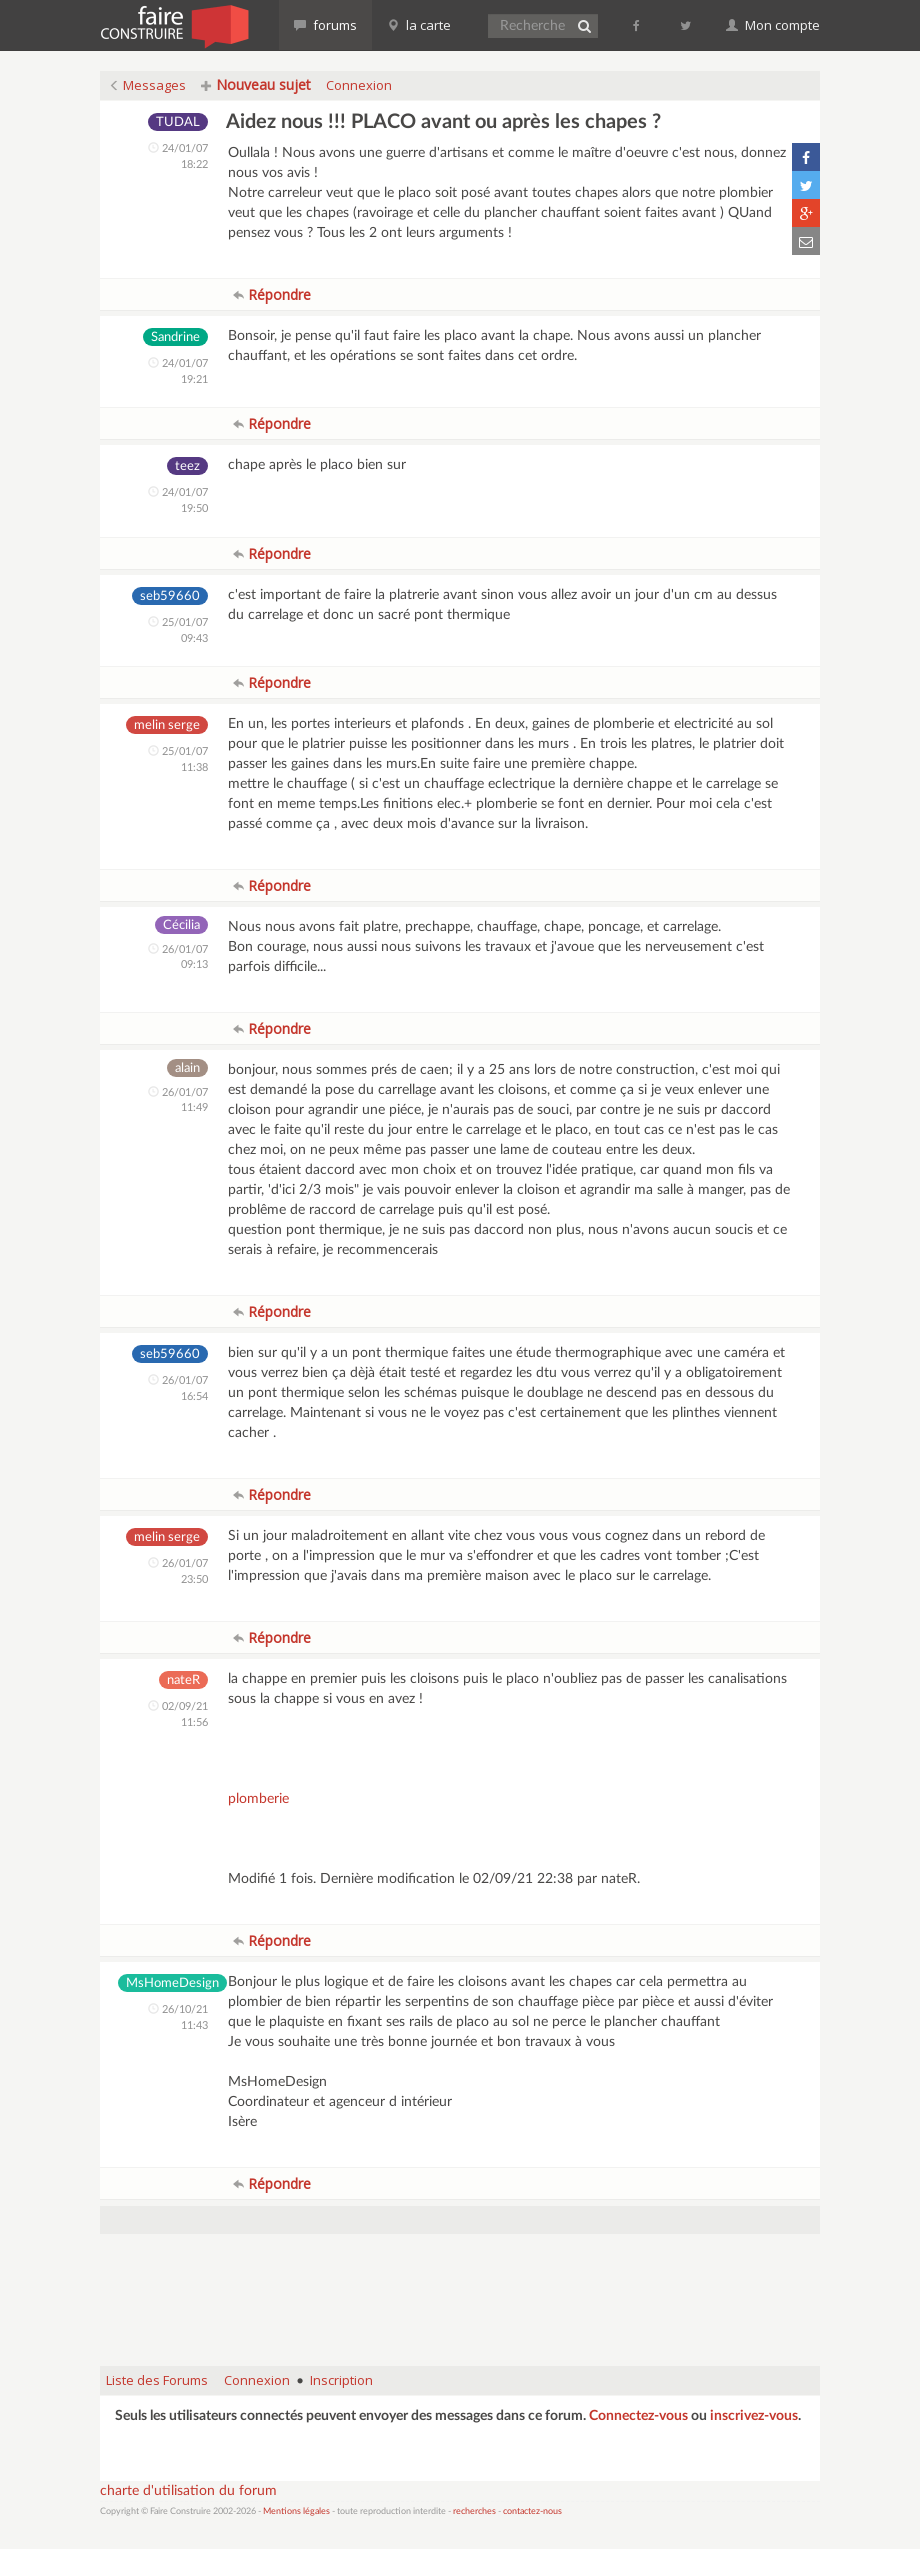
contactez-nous (532, 2511)
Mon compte (773, 25)
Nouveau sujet (256, 84)
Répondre (272, 294)
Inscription (341, 2380)
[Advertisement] (464, 2300)
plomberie (258, 1799)
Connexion (359, 85)
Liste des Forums (157, 2380)
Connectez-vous (638, 2416)
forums (325, 25)
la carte (419, 25)
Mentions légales (296, 2511)
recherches (474, 2511)
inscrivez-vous (754, 2416)
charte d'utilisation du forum (188, 2491)
